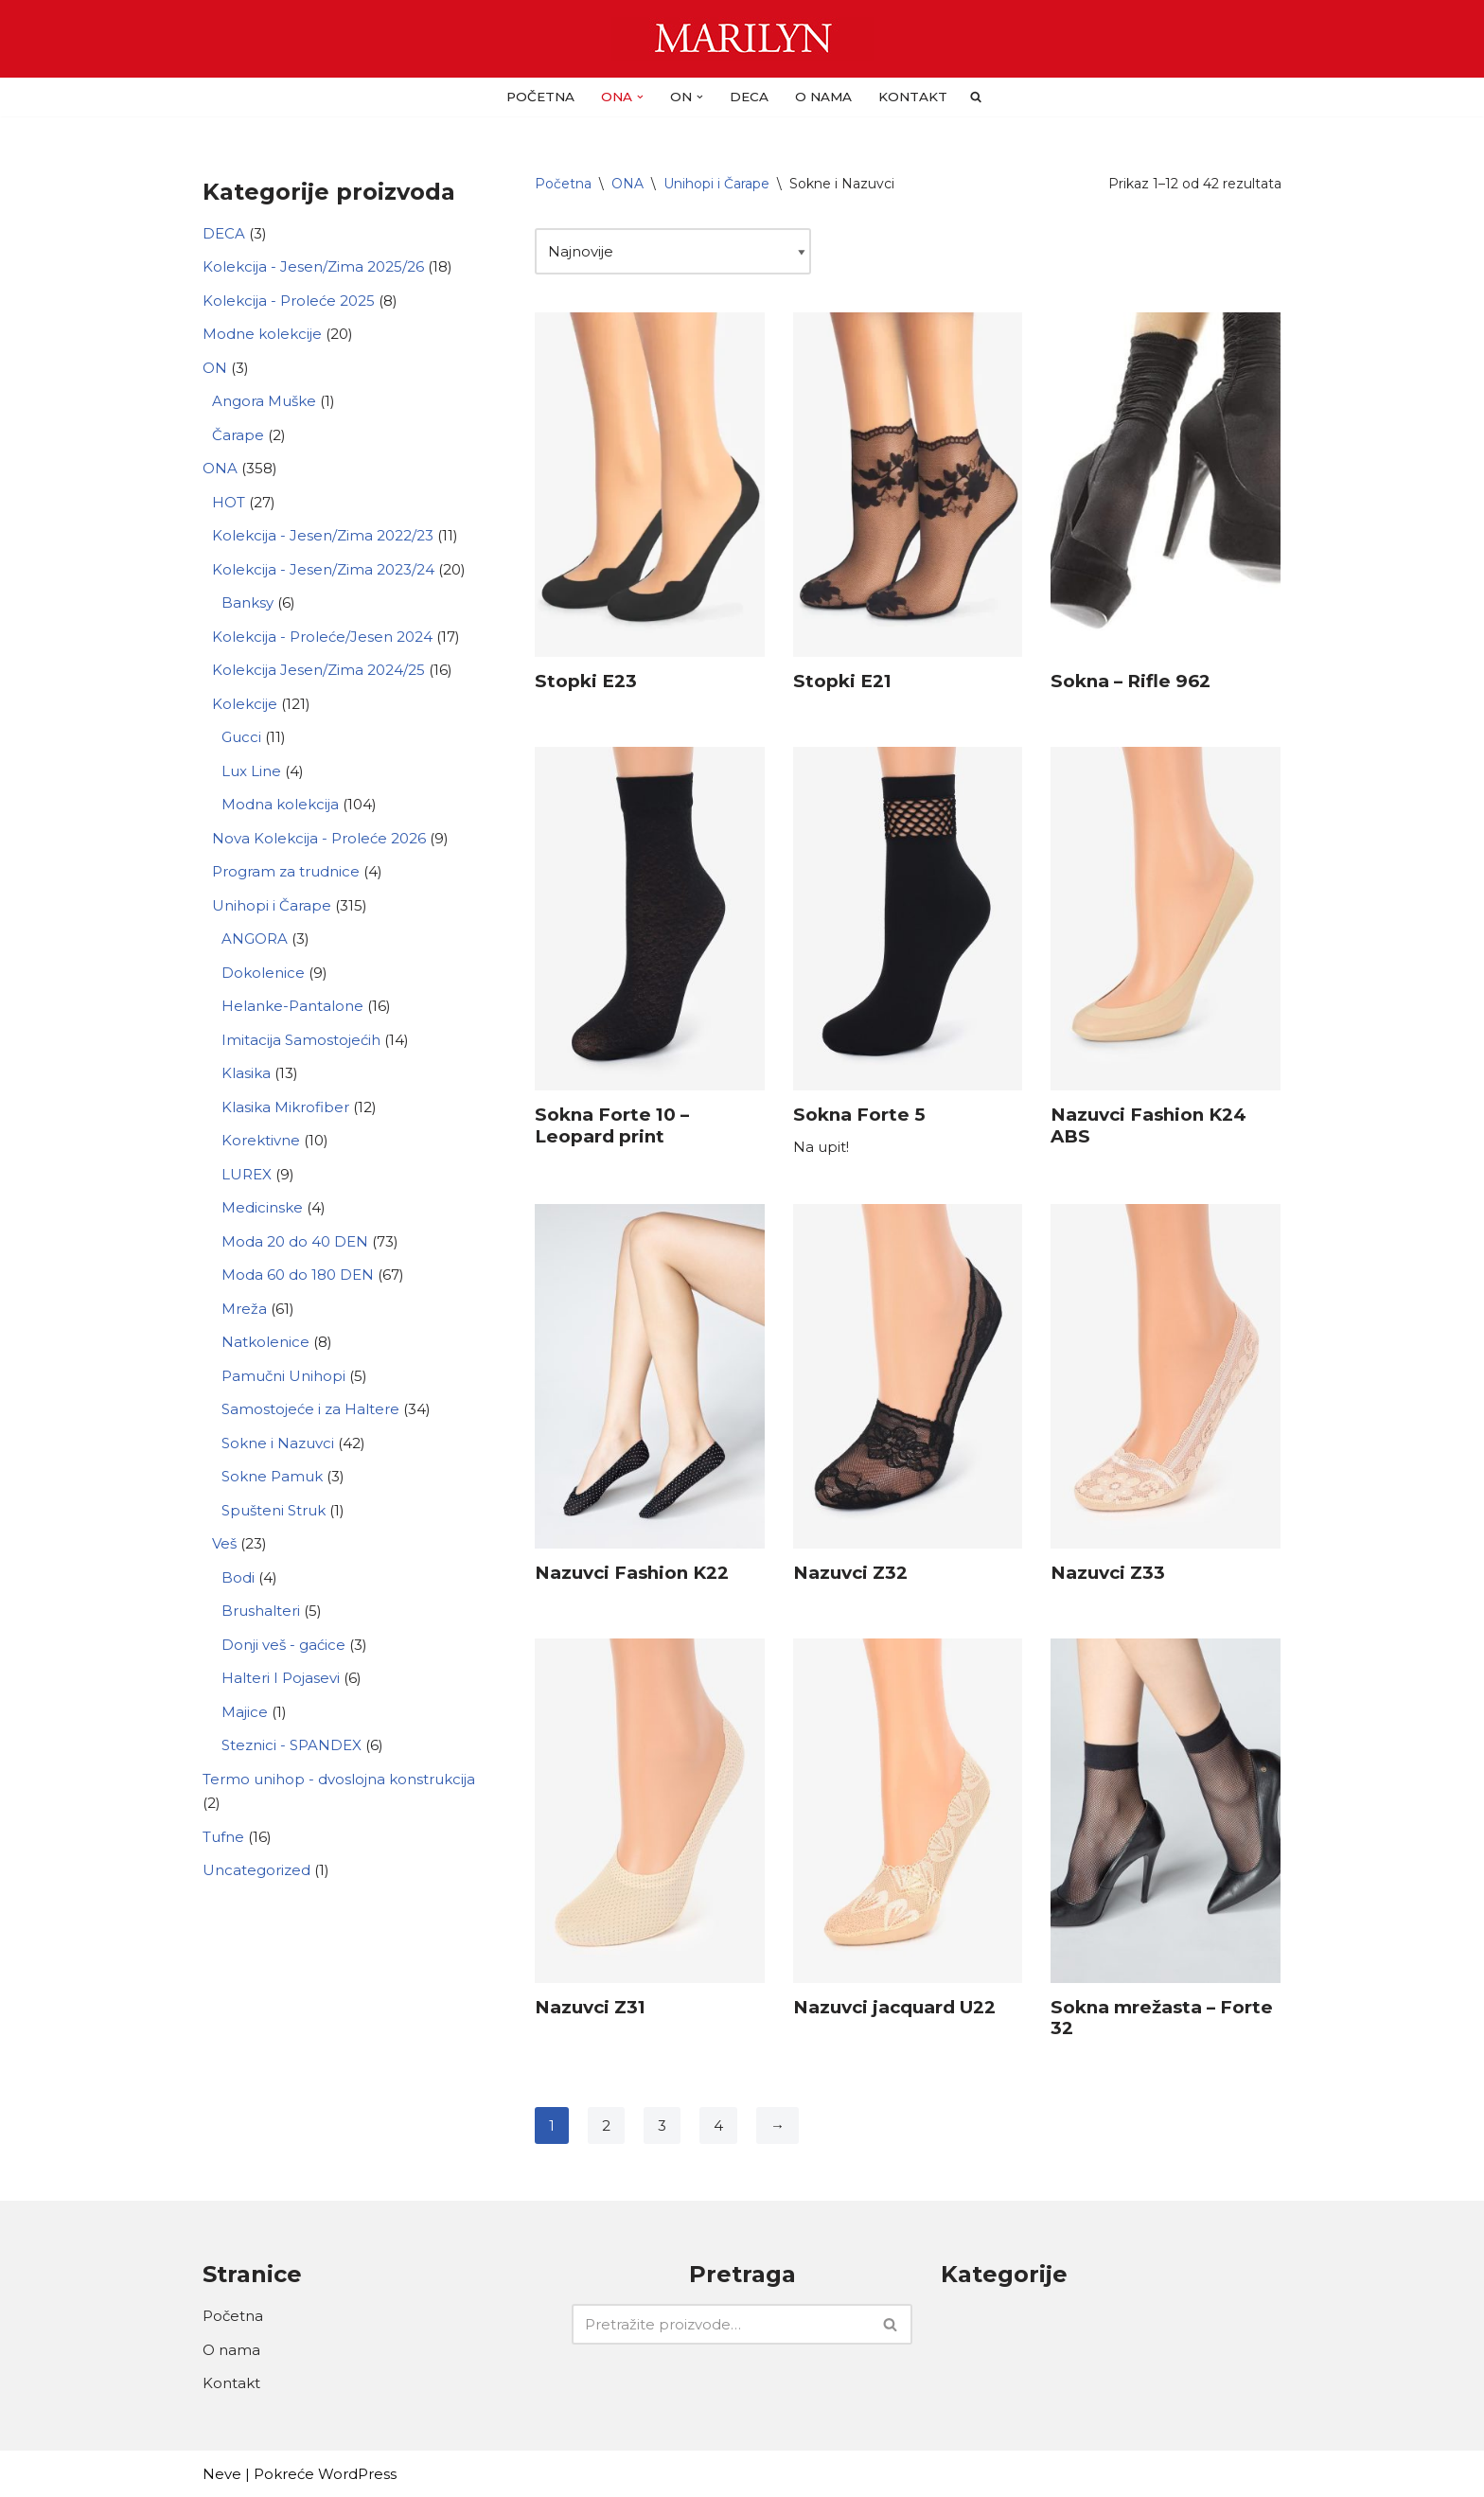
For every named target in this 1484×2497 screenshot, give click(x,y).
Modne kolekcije (262, 334)
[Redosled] (673, 251)
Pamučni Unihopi (283, 1376)
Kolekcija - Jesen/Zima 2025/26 (313, 266)
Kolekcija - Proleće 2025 (289, 301)
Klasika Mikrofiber (285, 1107)
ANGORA (254, 938)
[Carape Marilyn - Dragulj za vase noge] (742, 39)
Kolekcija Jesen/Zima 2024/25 (318, 670)
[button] (640, 97)
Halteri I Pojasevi (280, 1678)
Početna (540, 96)
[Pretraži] (721, 2324)
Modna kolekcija (280, 804)
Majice (244, 1712)
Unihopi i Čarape (271, 905)
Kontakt (912, 96)
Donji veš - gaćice (283, 1645)
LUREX (246, 1174)
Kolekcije (244, 704)
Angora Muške (264, 401)
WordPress (357, 2474)
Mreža (244, 1309)
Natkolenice (265, 1342)
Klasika (246, 1073)
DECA (749, 96)
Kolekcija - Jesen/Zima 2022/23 (322, 535)
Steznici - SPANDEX (291, 1745)
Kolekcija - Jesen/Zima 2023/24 (323, 569)
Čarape (238, 435)
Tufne (223, 1837)
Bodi (238, 1577)
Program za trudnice (286, 871)
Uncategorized (256, 1870)
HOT (228, 502)
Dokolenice (263, 973)
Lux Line (251, 771)
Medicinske (262, 1207)
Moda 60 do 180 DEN (297, 1275)
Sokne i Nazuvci (277, 1443)
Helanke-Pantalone (292, 1006)
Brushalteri (260, 1611)
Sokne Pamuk (272, 1476)
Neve (222, 2474)
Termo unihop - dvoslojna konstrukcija (339, 1779)
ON (215, 368)
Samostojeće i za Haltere (310, 1409)
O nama (823, 96)
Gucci (241, 737)
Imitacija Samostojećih (300, 1040)
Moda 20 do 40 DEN (294, 1241)
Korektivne (260, 1140)
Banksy (247, 602)
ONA (220, 468)
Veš (224, 1543)
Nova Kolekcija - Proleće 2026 (319, 838)
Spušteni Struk (273, 1510)
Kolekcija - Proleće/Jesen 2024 (322, 637)
